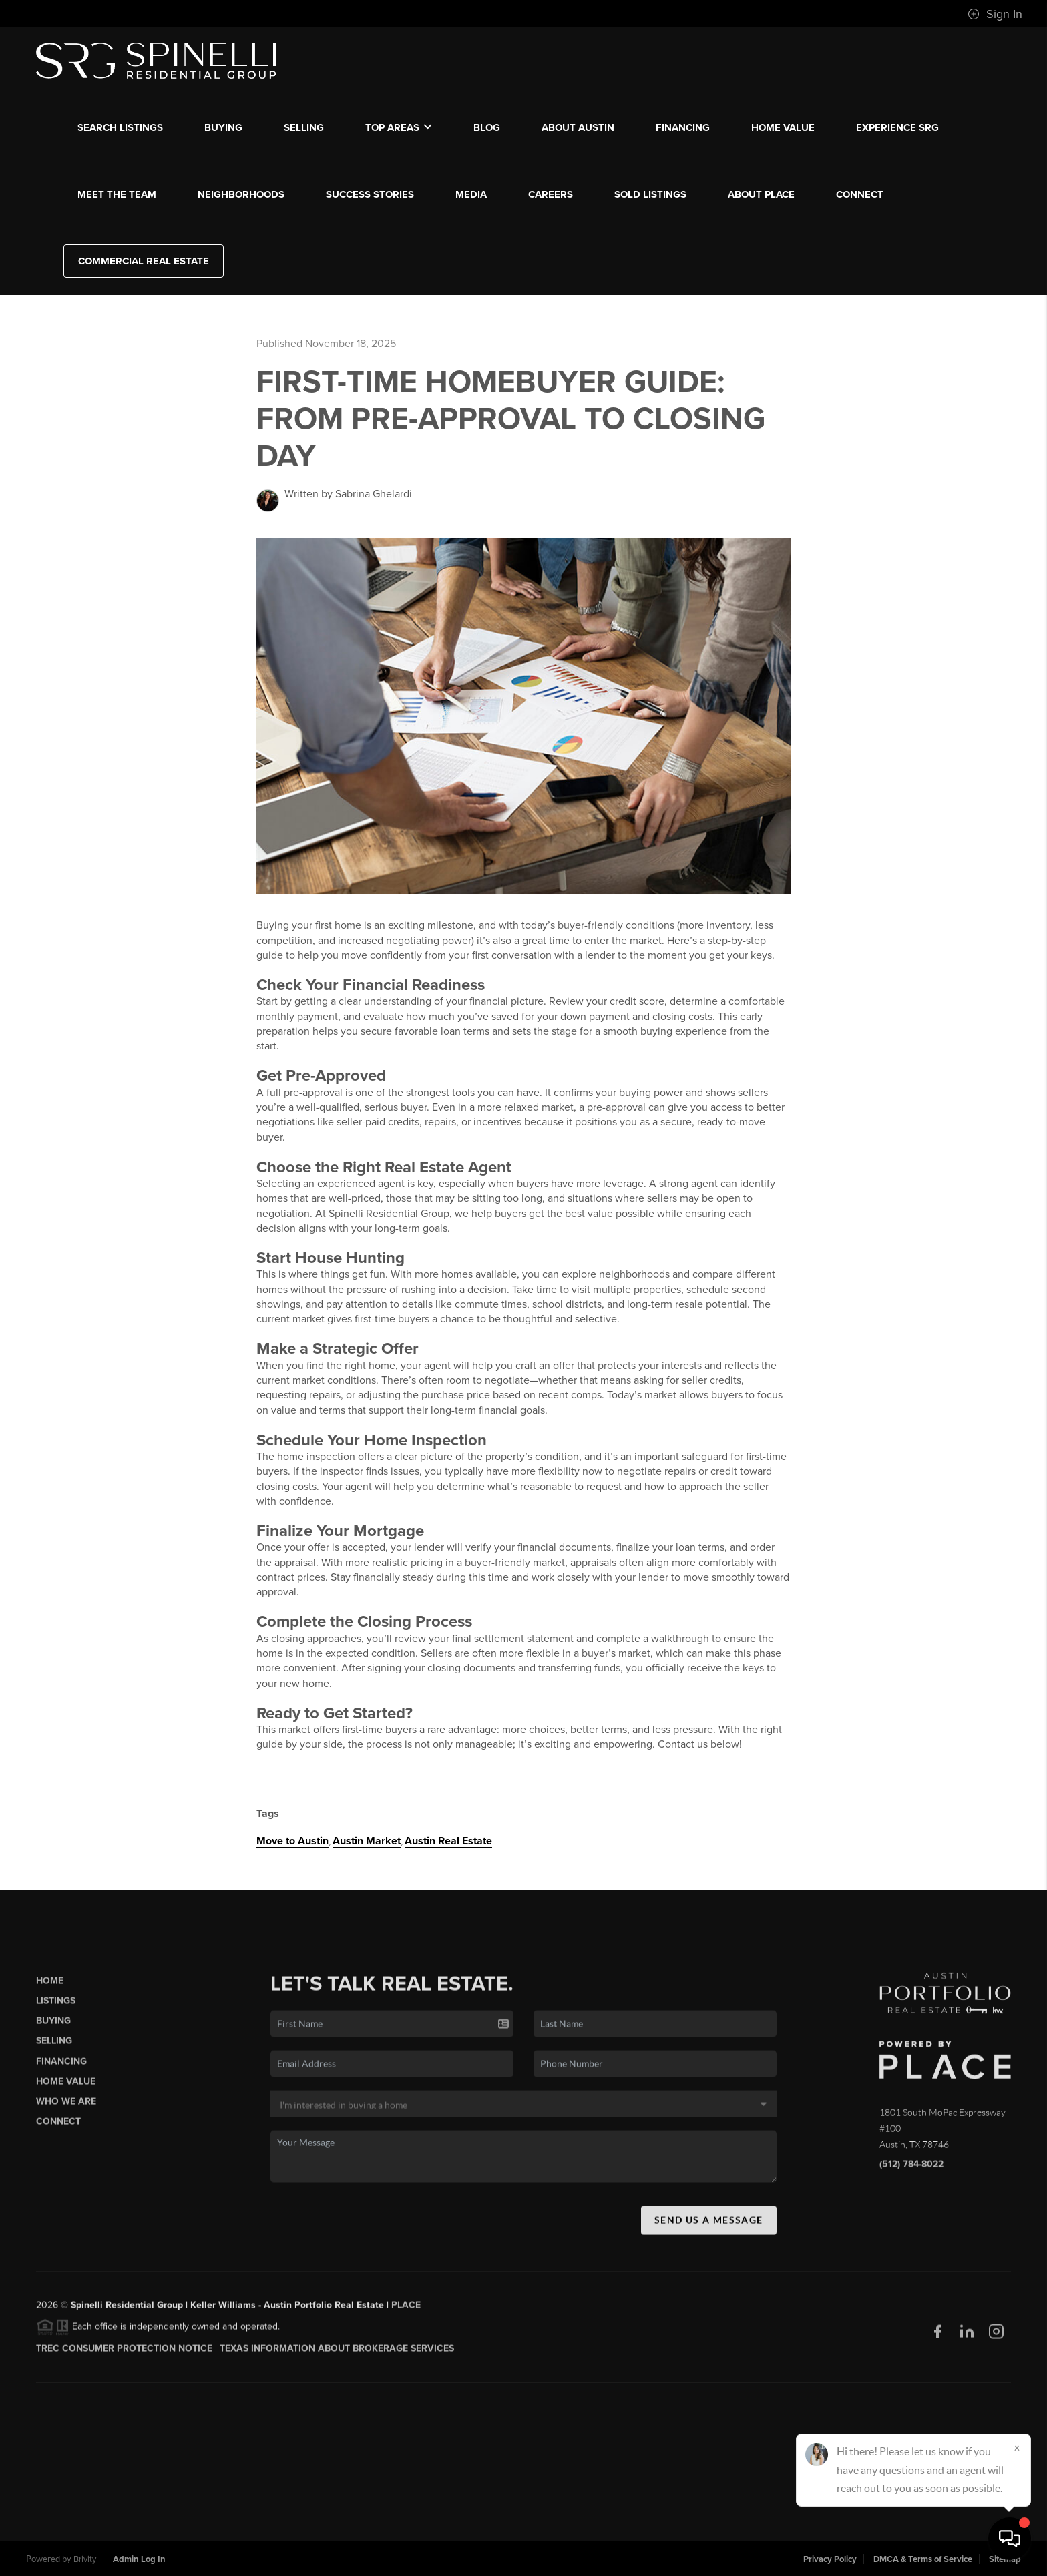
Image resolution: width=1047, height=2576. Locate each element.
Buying (53, 2025)
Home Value (783, 127)
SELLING (304, 127)
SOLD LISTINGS (650, 194)
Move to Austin (292, 1841)
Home (49, 1985)
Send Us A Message (708, 2224)
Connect (58, 2126)
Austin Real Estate (448, 1841)
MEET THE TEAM (116, 194)
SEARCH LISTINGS (120, 127)
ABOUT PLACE (761, 194)
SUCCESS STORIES (370, 194)
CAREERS (550, 194)
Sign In (995, 14)
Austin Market (367, 1841)
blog (486, 127)
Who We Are (66, 2105)
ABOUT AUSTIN (578, 127)
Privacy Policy (830, 2559)
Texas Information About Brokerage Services (337, 2353)
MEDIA (471, 194)
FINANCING (683, 127)
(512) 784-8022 (911, 2169)
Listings (55, 2005)
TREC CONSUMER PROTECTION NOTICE (124, 2353)
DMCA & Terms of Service (922, 2559)
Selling (54, 2045)
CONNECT (859, 194)
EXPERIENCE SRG (897, 127)
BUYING (223, 127)
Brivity (84, 2559)
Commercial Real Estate (143, 261)
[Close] (1017, 2447)
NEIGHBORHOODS (241, 194)
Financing (61, 2065)
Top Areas (398, 127)
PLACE (406, 2310)
